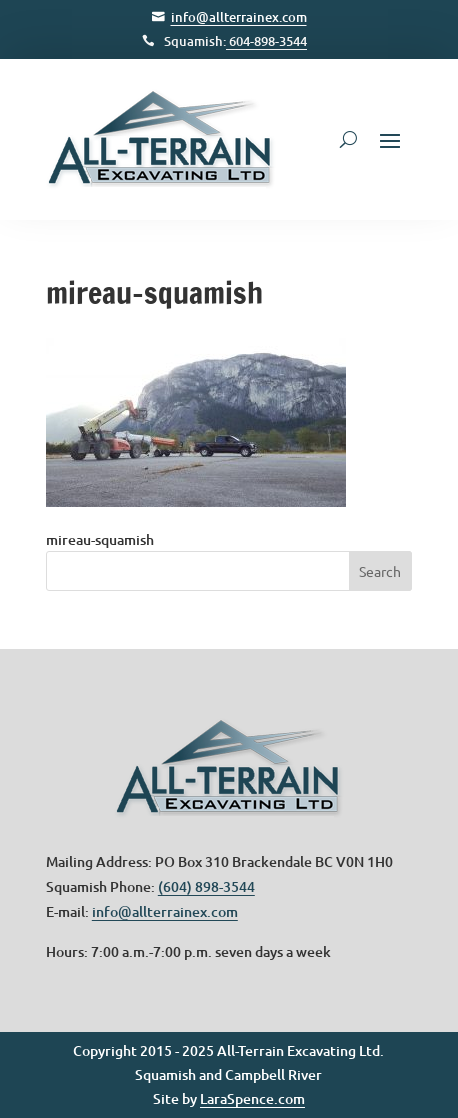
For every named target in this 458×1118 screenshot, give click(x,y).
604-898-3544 (266, 41)
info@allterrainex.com (239, 17)
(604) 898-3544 (206, 886)
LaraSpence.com (252, 1098)
